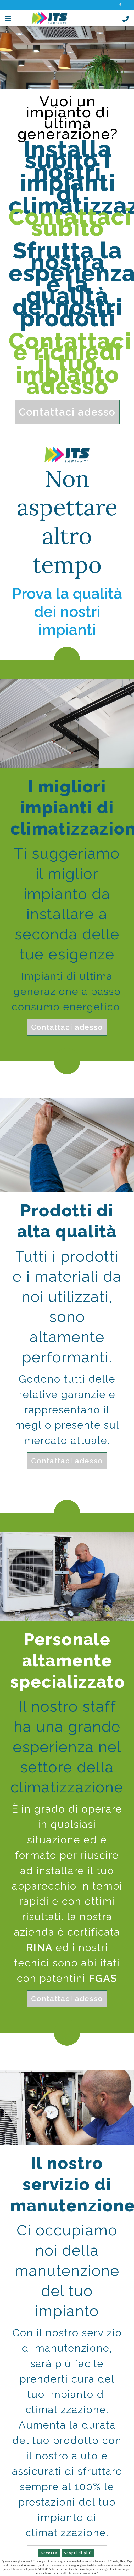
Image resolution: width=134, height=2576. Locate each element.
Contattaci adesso (67, 412)
